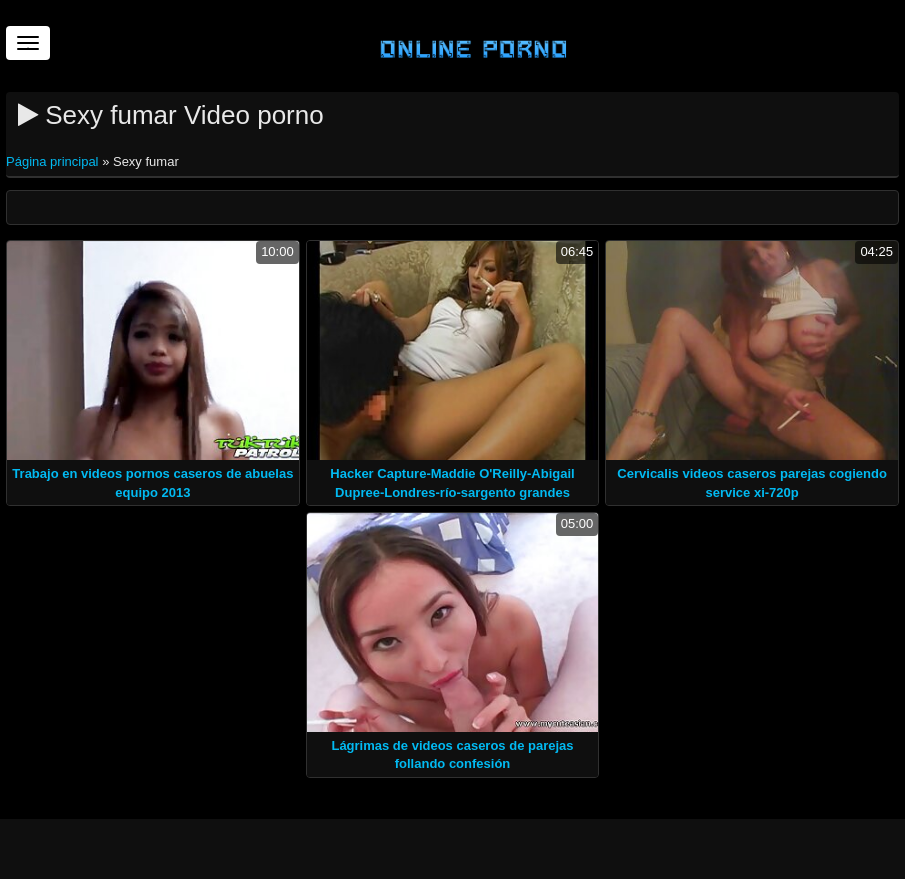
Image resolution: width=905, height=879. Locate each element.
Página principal (54, 161)
